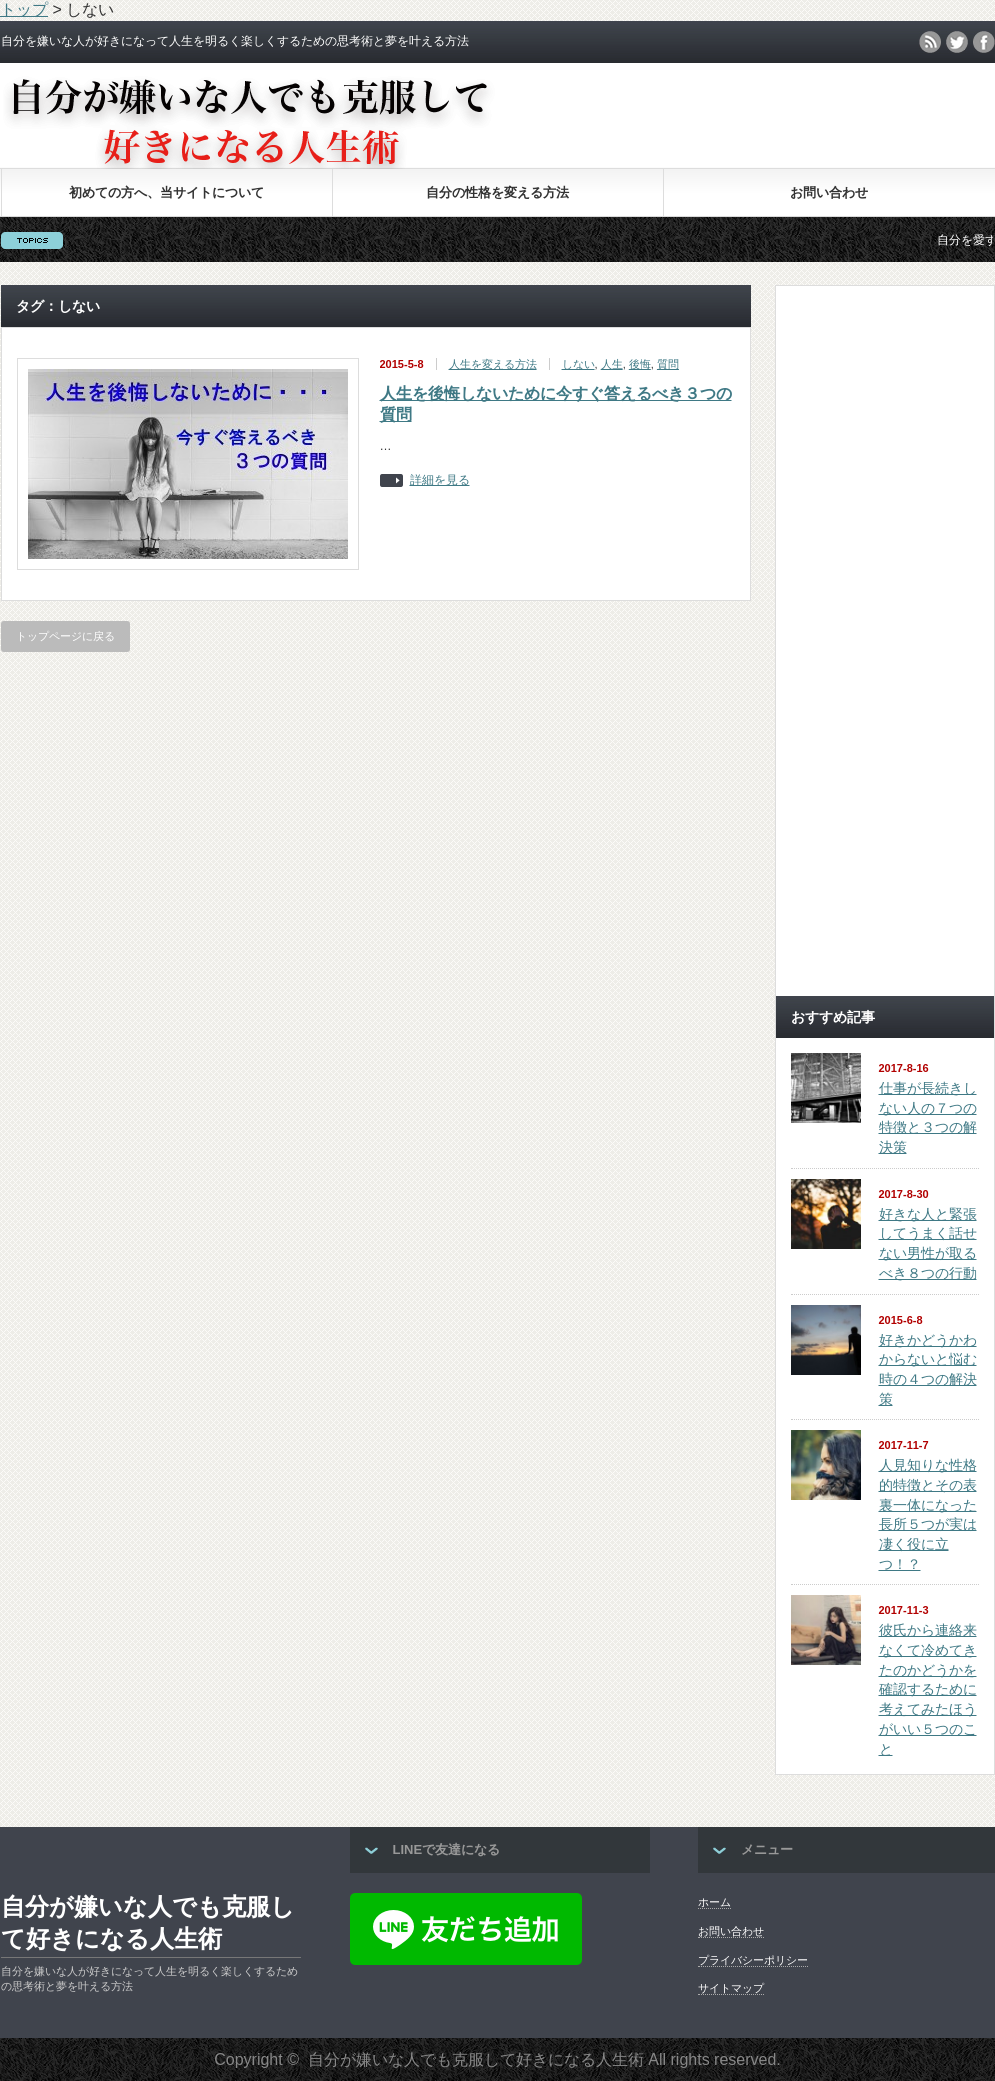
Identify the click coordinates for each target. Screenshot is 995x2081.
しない (578, 364)
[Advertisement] (885, 681)
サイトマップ (731, 1988)
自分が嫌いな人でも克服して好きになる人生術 (148, 1922)
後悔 (640, 364)
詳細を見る (440, 480)
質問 (668, 364)
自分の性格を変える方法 (497, 192)
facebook (984, 42)
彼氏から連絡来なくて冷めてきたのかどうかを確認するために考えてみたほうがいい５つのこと (928, 1689)
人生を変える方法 (493, 364)
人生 (612, 364)
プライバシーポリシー (753, 1960)
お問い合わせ (829, 192)
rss (930, 42)
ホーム (714, 1902)
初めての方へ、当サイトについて (166, 192)
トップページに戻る (65, 636)
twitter (957, 42)
